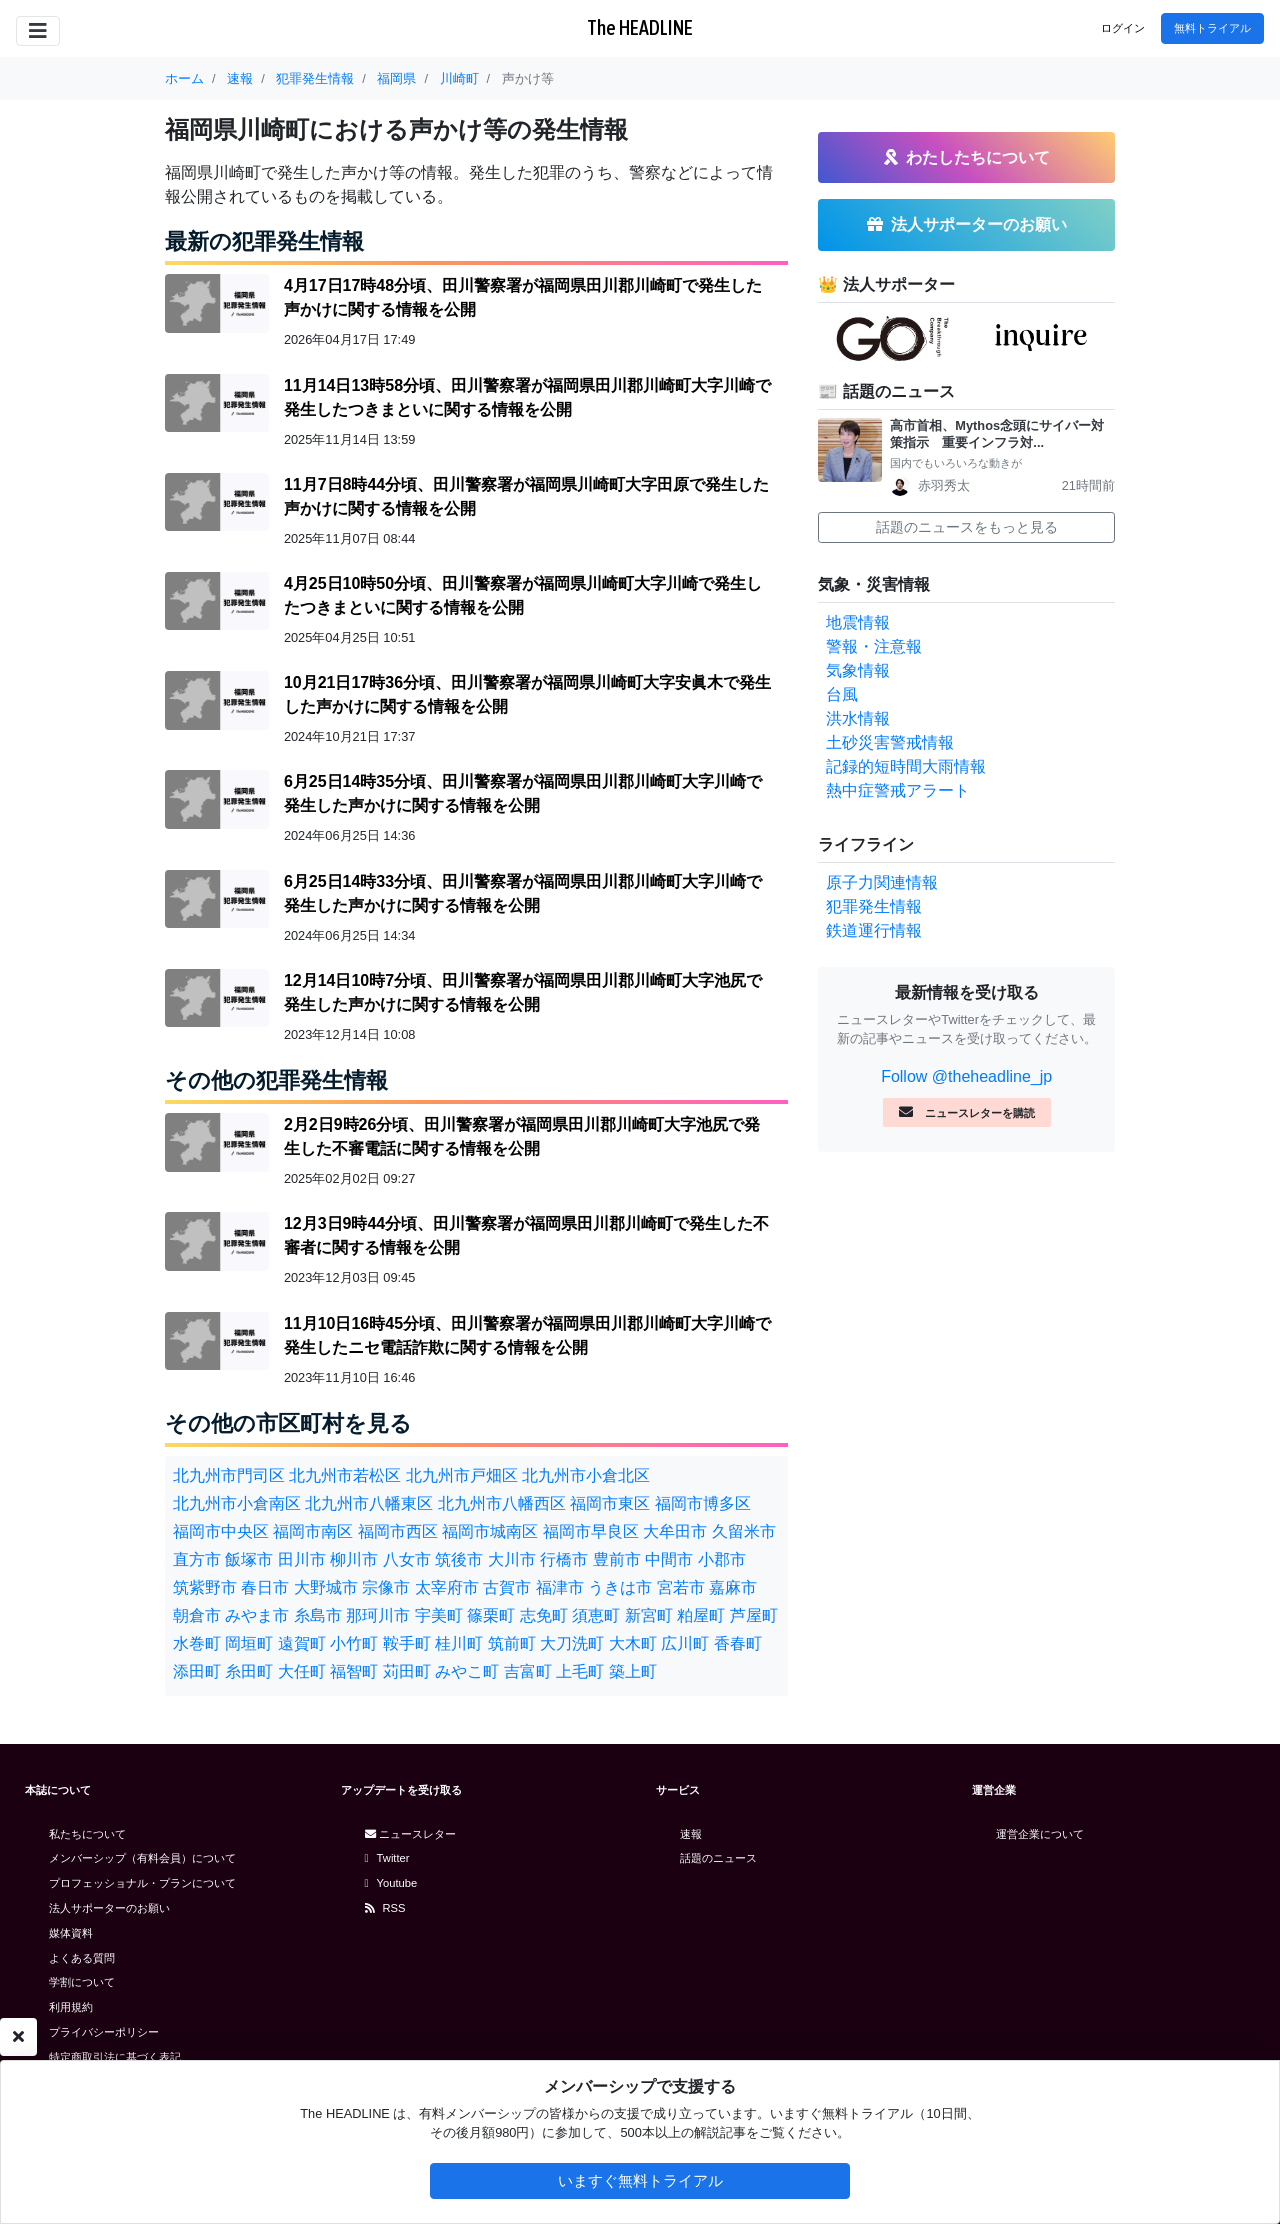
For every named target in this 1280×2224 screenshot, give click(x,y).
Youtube (391, 1883)
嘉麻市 (733, 1587)
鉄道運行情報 (874, 930)
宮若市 (681, 1587)
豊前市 (617, 1559)
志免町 (544, 1615)
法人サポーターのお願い (109, 1908)
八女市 (407, 1559)
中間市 (669, 1559)
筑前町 (512, 1643)
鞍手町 (407, 1643)
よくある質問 (82, 1958)
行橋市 (564, 1559)
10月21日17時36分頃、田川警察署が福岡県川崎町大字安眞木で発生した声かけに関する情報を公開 (527, 694)
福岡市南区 (313, 1531)
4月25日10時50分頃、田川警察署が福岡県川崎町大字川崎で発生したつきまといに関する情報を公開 (523, 595)
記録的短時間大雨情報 (906, 766)
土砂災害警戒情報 (890, 742)
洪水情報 (858, 718)
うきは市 (620, 1587)
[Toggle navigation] (38, 31)
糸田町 (249, 1671)
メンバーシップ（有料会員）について (142, 1858)
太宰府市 (447, 1587)
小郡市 (722, 1559)
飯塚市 (249, 1559)
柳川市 (354, 1559)
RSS (385, 1908)
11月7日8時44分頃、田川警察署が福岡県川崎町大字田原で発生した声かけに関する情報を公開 (526, 496)
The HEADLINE (640, 27)
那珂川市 (378, 1615)
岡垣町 (249, 1643)
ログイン (1123, 28)
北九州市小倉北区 (586, 1475)
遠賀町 (302, 1643)
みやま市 (257, 1615)
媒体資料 (71, 1933)
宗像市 (386, 1587)
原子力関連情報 (882, 882)
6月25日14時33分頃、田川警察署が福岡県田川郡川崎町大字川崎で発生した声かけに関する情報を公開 (523, 893)
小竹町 (354, 1643)
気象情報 (858, 670)
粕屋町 (701, 1615)
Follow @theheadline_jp (966, 1076)
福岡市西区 (398, 1531)
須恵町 (596, 1615)
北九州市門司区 (229, 1475)
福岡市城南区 (490, 1531)
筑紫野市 (205, 1587)
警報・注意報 (874, 646)
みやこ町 (467, 1671)
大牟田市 (675, 1531)
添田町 (197, 1671)
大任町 (302, 1671)
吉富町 (528, 1671)
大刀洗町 (572, 1643)
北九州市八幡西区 (502, 1503)
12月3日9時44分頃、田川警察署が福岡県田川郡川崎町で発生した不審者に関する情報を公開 (526, 1235)
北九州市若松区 (345, 1475)
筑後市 (459, 1559)
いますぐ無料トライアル (640, 2180)
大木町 (633, 1643)
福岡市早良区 (591, 1531)
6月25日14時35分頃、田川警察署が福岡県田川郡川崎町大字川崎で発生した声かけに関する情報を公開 (523, 793)
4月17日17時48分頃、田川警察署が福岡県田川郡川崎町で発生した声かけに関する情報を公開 (523, 297)
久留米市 (744, 1531)
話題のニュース (718, 1858)
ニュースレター (410, 1834)
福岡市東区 (610, 1503)
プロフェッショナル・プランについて (142, 1883)
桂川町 (459, 1643)
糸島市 (318, 1615)
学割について (82, 1982)
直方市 (197, 1559)
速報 (691, 1834)
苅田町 (407, 1671)
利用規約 (71, 2007)
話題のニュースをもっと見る (967, 527)
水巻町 (197, 1643)
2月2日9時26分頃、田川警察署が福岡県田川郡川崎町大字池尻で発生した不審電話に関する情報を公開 (522, 1136)
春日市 (265, 1587)
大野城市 (326, 1587)
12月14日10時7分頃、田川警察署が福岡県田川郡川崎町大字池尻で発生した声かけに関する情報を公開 (523, 992)
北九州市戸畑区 (462, 1475)
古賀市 (507, 1587)
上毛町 (580, 1671)
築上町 (633, 1671)
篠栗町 (491, 1615)
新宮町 (649, 1615)
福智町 (354, 1671)
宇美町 (439, 1615)
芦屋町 (754, 1615)
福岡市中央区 (221, 1531)
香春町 (738, 1643)
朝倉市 (197, 1615)
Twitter (387, 1858)
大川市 (512, 1559)
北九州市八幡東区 (369, 1503)
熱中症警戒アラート (898, 790)
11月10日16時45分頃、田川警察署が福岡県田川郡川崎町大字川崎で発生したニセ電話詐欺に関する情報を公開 (527, 1335)
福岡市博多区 (703, 1503)
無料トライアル (1212, 28)
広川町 (685, 1643)
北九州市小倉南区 (237, 1503)
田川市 (302, 1559)
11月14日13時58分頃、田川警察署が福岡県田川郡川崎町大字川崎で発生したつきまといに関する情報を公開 (527, 397)
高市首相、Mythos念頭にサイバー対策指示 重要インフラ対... (997, 434)
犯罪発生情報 (874, 906)
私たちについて (87, 1834)
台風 (842, 694)
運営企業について (1040, 1834)
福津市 (560, 1587)
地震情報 (858, 622)
